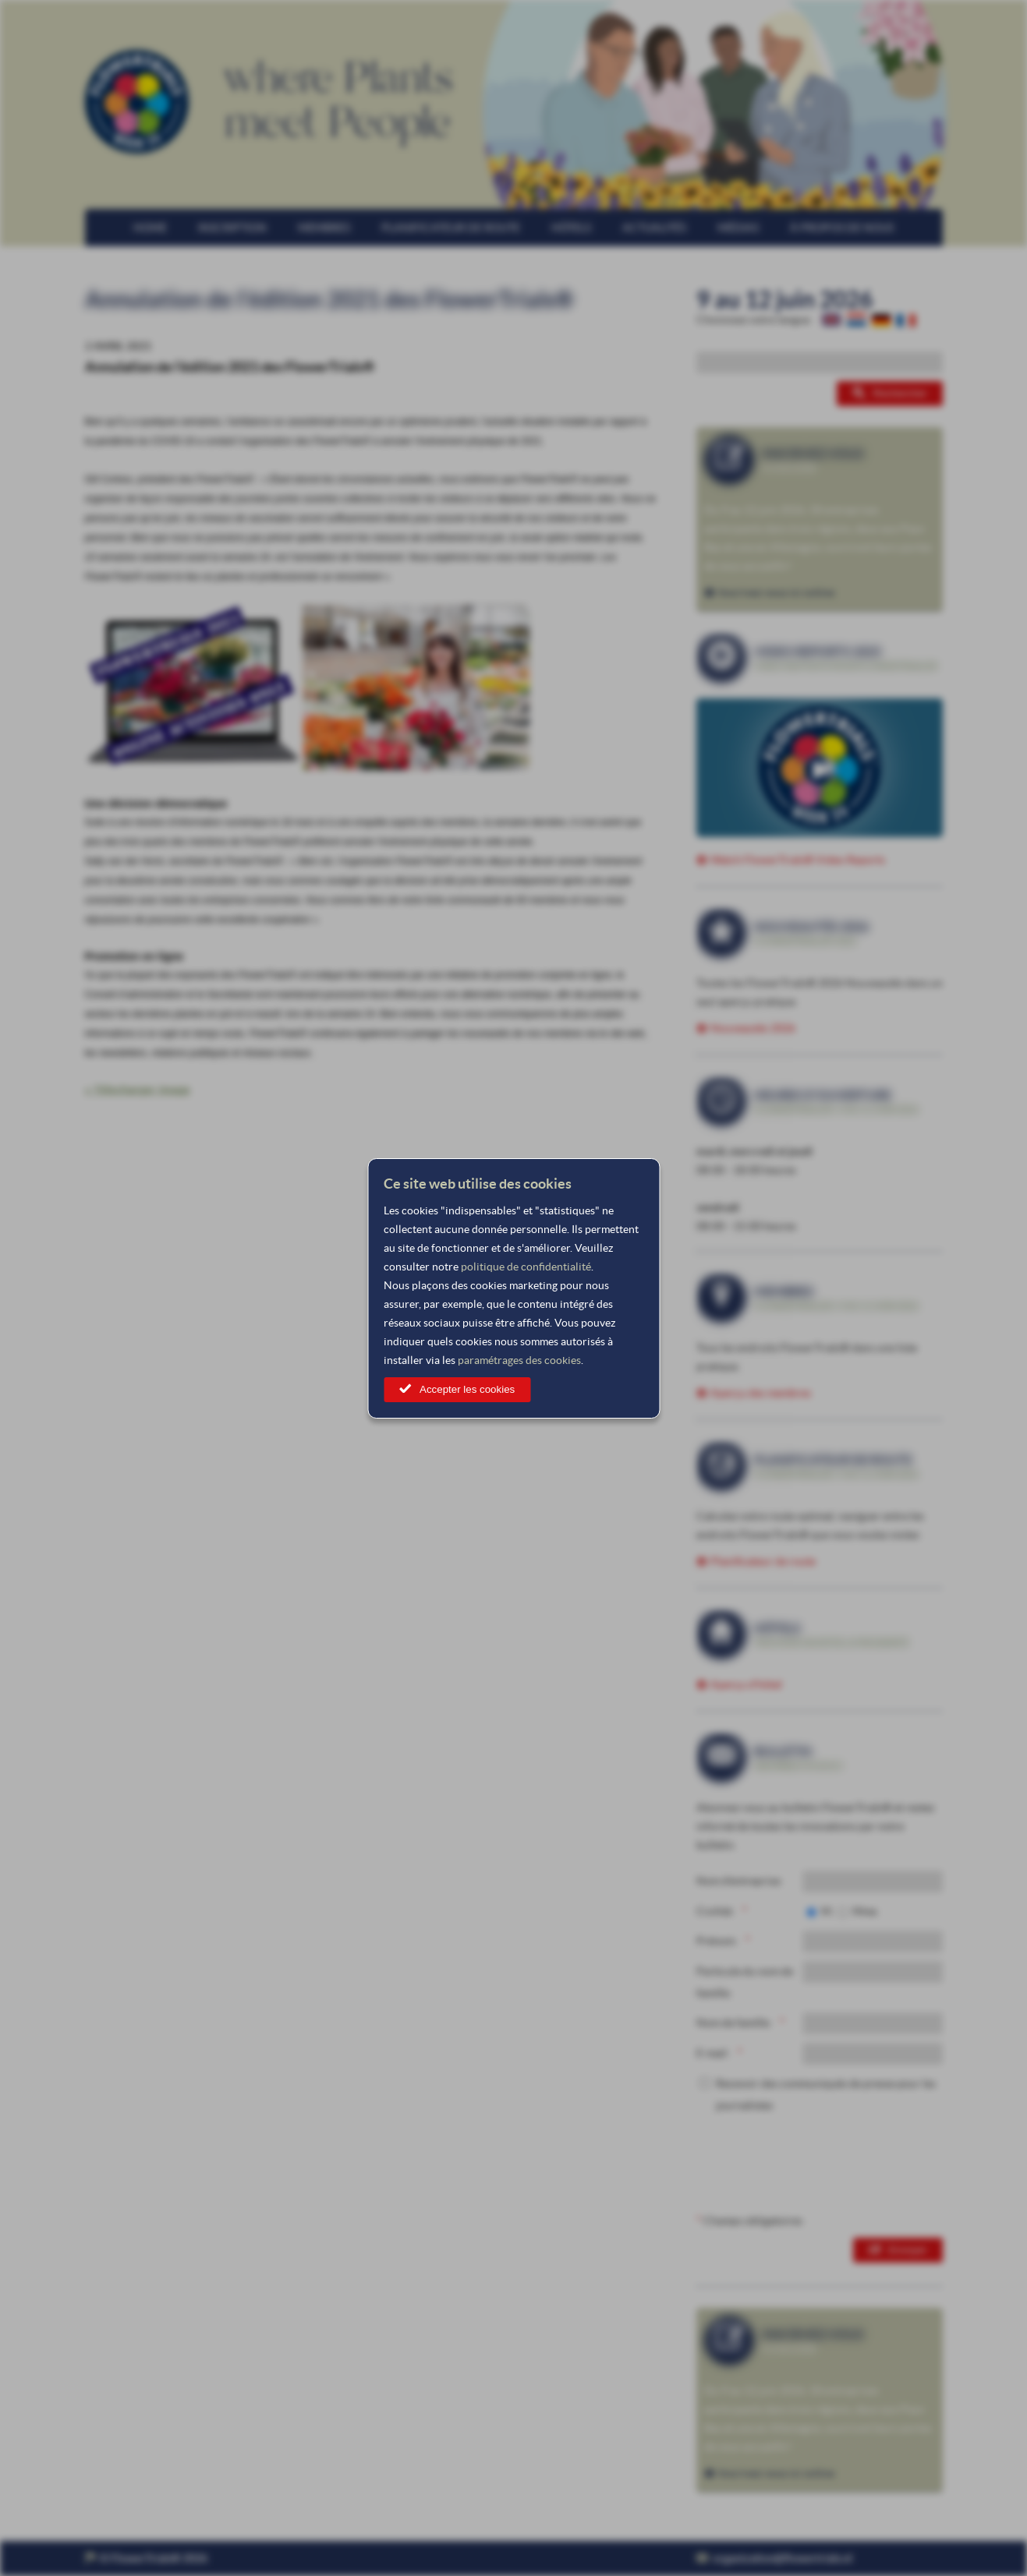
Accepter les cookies (467, 1389)
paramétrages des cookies (519, 1360)
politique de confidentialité (526, 1266)
